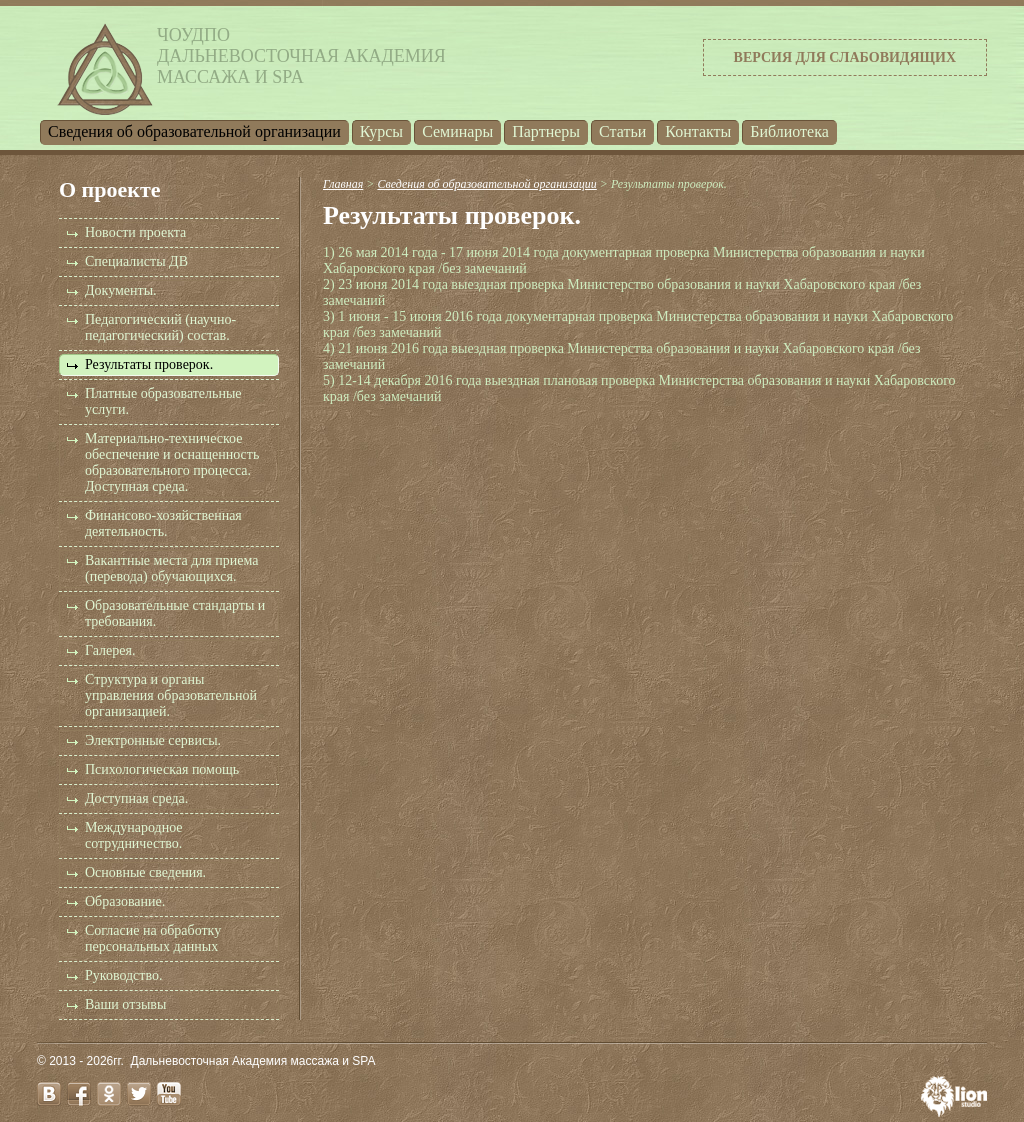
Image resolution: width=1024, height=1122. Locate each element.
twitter (139, 1094)
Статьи (622, 131)
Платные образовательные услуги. (163, 401)
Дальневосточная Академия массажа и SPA (253, 1061)
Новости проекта (135, 232)
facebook (79, 1094)
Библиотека (789, 131)
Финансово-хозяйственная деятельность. (163, 523)
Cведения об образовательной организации (194, 131)
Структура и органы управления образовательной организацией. (171, 695)
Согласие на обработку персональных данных (153, 938)
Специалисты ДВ (136, 261)
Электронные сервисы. (153, 740)
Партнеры (546, 131)
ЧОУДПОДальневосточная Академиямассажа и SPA (301, 56)
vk (49, 1094)
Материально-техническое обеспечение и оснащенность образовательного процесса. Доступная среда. (172, 462)
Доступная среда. (136, 798)
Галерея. (110, 650)
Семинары (457, 131)
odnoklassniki (109, 1094)
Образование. (125, 901)
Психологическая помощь (162, 769)
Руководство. (123, 975)
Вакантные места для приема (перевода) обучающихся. (171, 568)
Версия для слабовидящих (845, 57)
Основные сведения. (145, 872)
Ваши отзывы (125, 1004)
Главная (343, 184)
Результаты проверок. (149, 364)
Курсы (381, 131)
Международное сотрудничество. (134, 835)
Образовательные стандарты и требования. (175, 613)
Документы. (121, 290)
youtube (169, 1094)
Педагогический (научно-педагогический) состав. (160, 327)
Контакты (698, 131)
